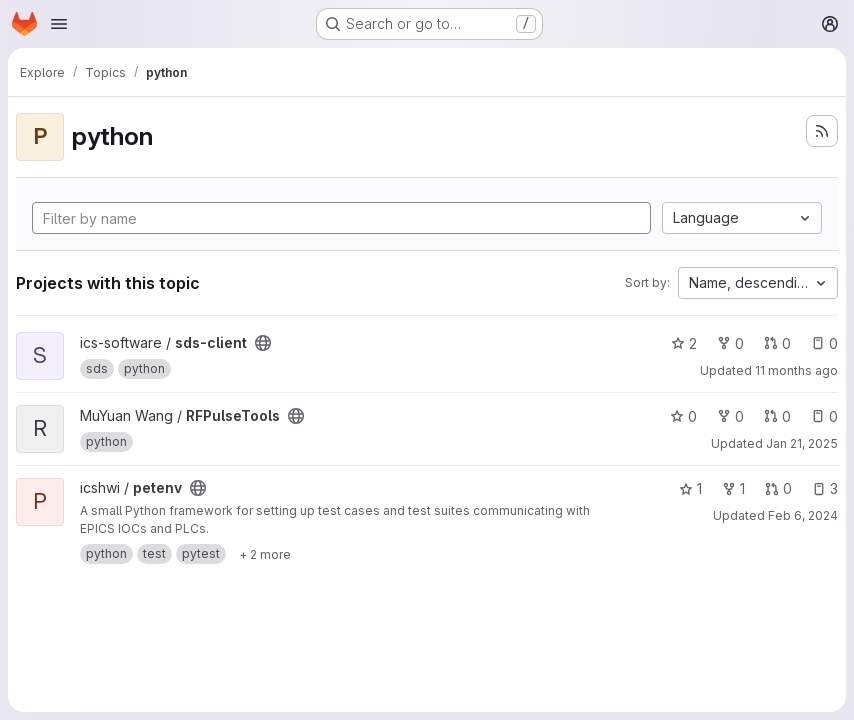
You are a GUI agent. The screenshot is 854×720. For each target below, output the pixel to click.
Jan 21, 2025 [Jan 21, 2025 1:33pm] (802, 443)
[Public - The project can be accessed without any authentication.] (263, 343)
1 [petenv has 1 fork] (733, 488)
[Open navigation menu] (59, 24)
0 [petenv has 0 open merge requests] (778, 488)
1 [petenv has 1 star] (690, 488)
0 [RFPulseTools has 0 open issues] (824, 416)
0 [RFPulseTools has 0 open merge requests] (777, 416)
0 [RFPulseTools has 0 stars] (683, 416)
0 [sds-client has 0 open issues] (824, 343)
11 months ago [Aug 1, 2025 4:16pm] (796, 370)
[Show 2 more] (265, 554)
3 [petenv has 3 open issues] (825, 488)
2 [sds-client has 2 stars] (684, 343)
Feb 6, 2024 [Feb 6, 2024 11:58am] (803, 515)
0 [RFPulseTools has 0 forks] (730, 416)
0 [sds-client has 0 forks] (730, 343)
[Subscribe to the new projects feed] (822, 131)
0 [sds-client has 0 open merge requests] (777, 343)
